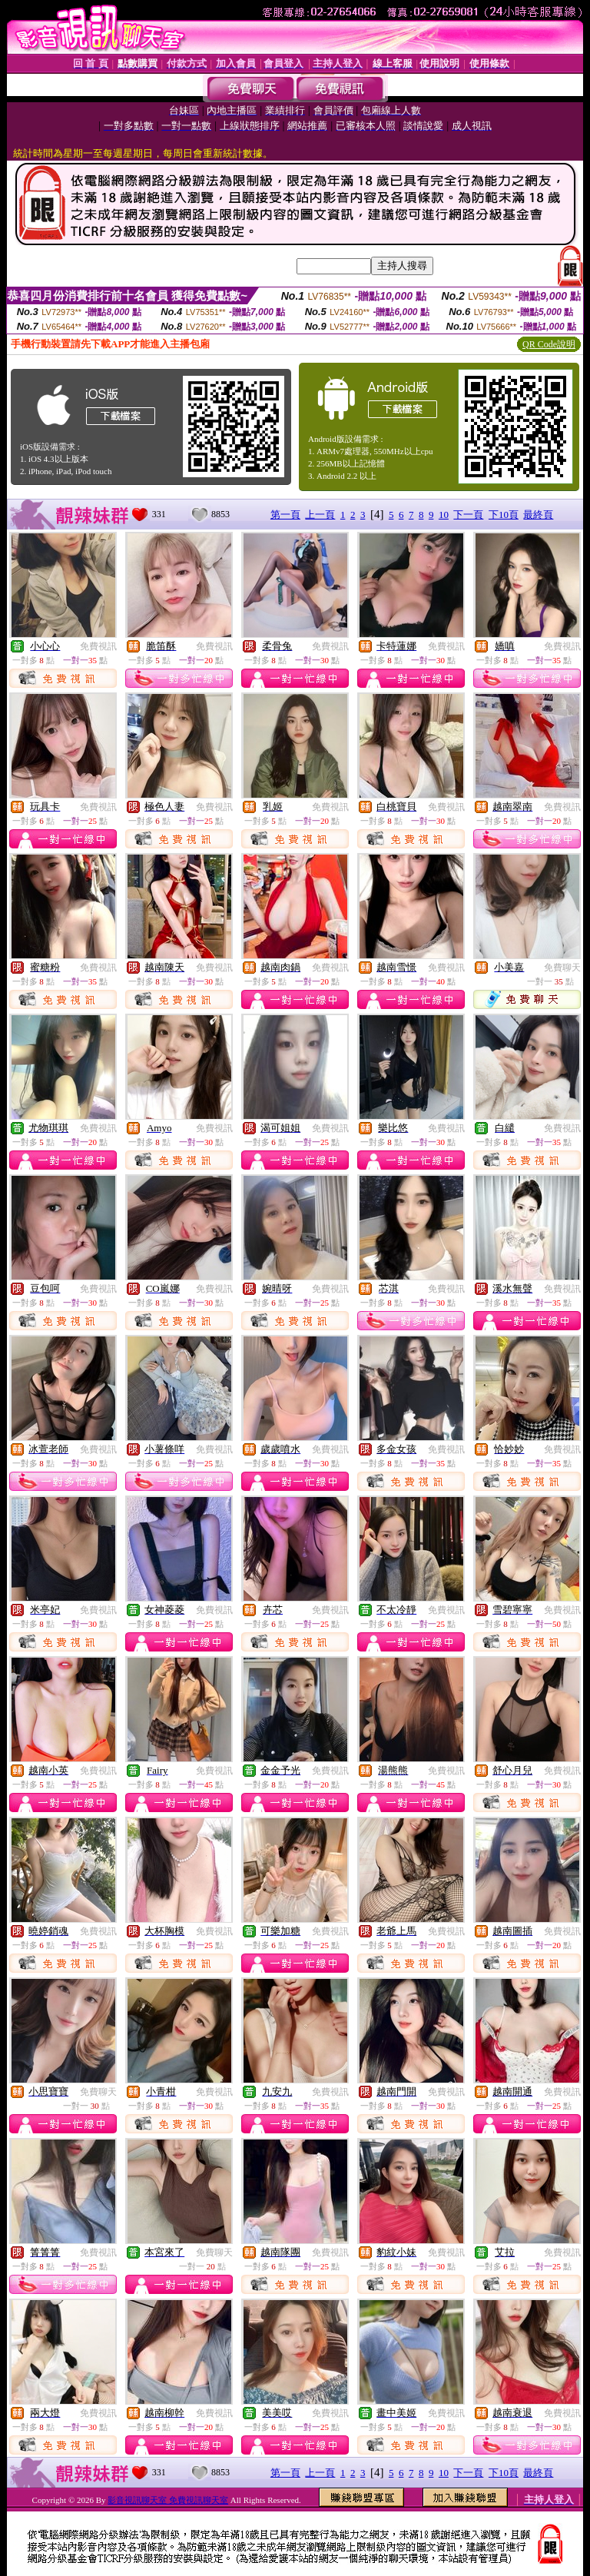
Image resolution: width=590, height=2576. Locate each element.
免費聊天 (562, 967)
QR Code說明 (548, 344)
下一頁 (468, 514)
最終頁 (538, 514)
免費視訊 (98, 646)
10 (444, 514)
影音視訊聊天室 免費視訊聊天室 (168, 2500)
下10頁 (504, 514)
